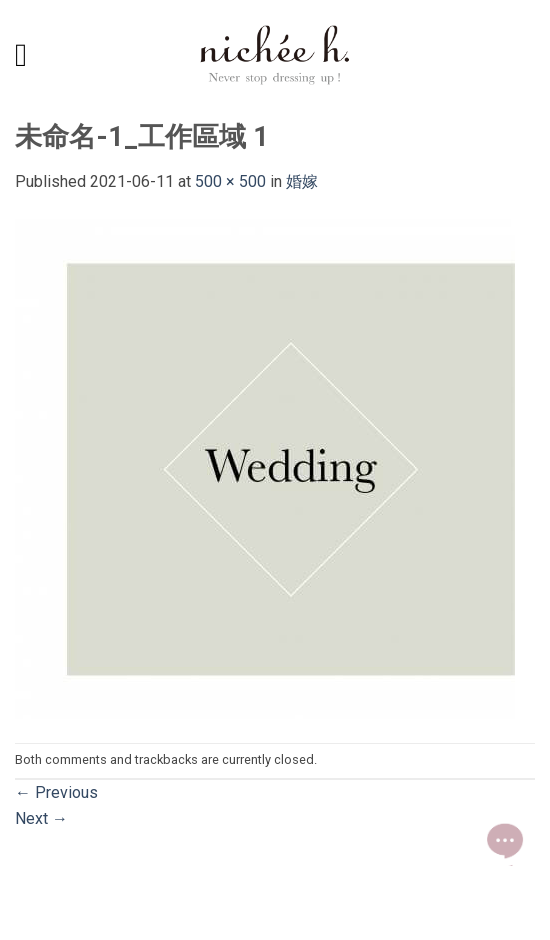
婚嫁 (302, 181)
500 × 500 (230, 181)
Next (41, 818)
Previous (56, 792)
